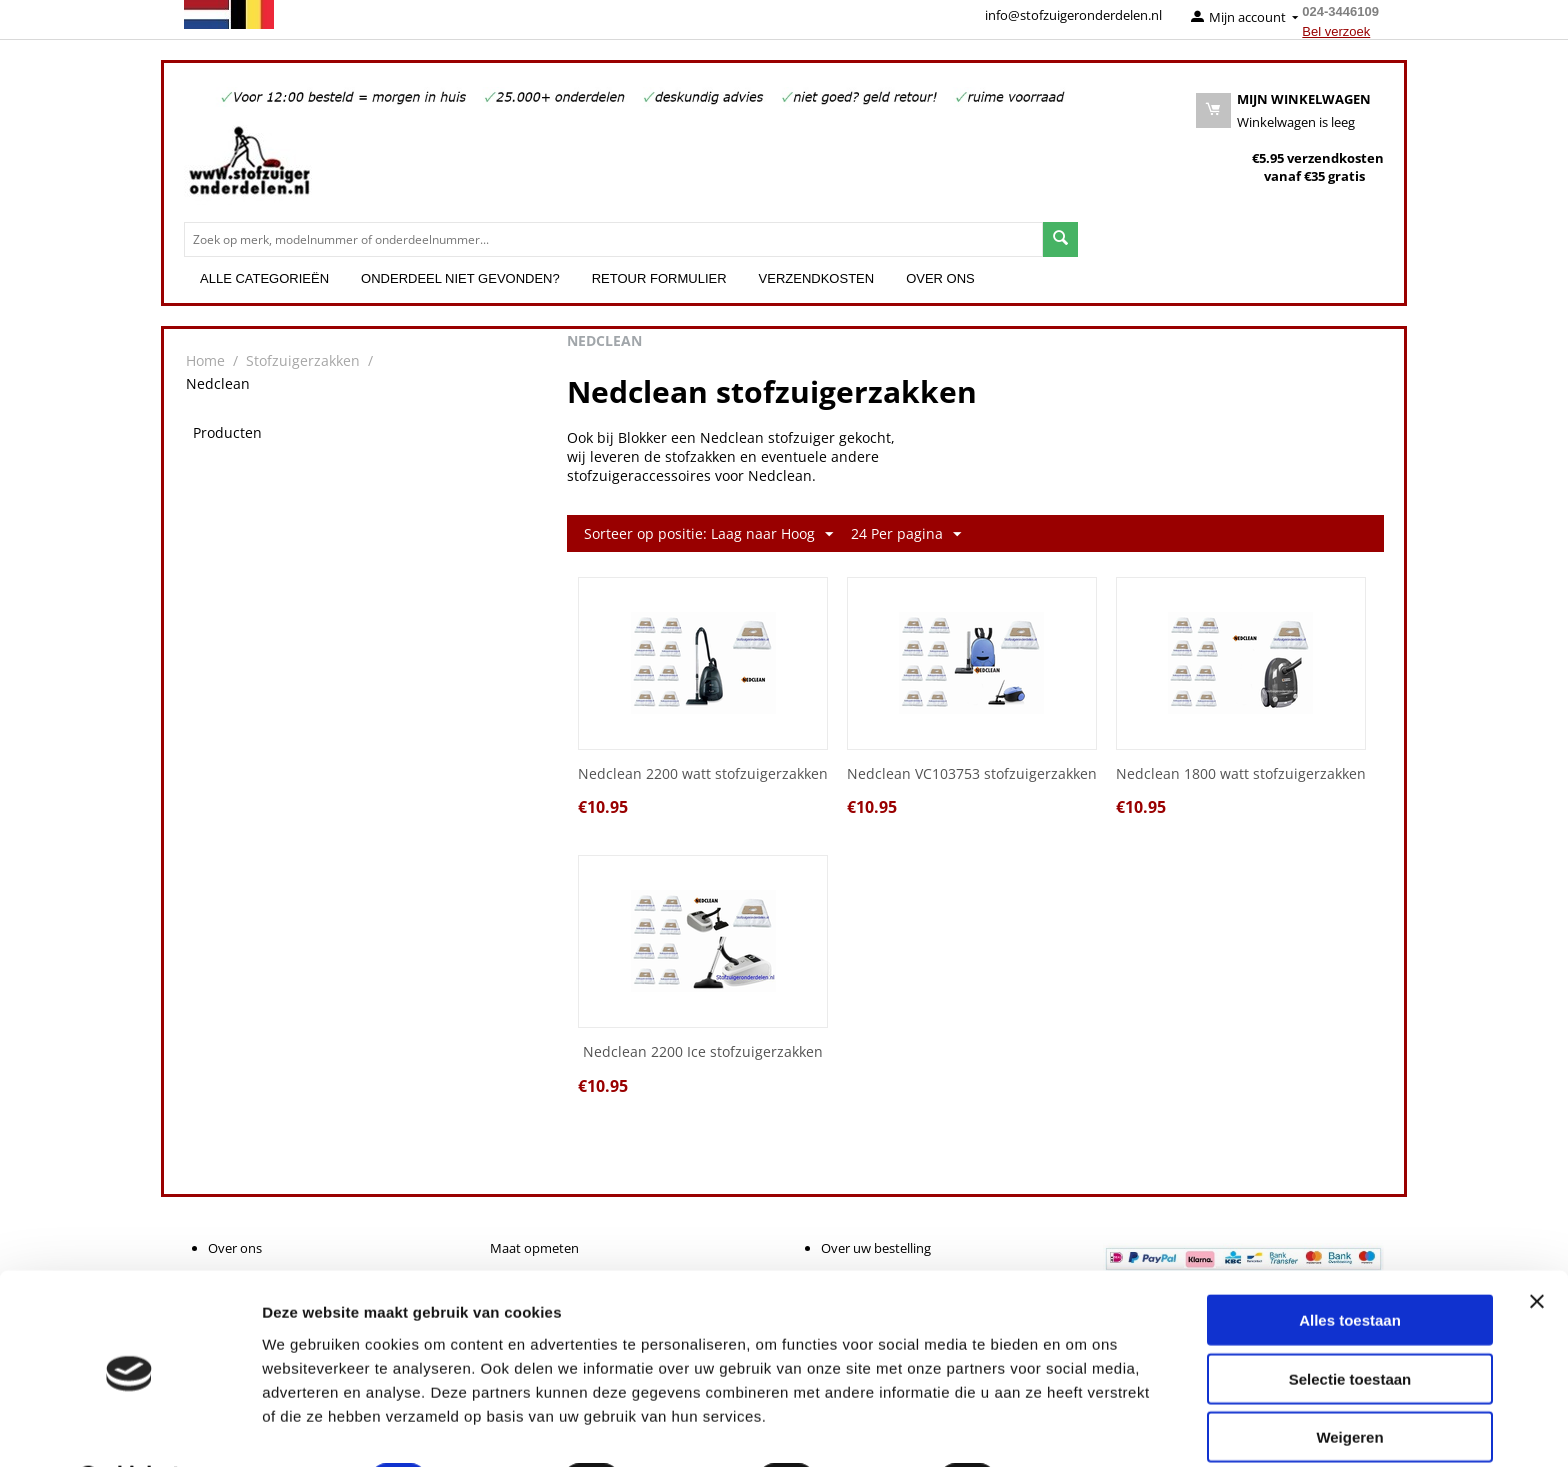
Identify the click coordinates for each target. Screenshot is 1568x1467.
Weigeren (1349, 1384)
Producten (227, 432)
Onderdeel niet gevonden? (460, 278)
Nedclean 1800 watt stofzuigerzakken (1241, 774)
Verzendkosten (817, 278)
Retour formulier (659, 278)
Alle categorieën (264, 278)
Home (205, 360)
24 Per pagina (906, 534)
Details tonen (1080, 1427)
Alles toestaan (1350, 1267)
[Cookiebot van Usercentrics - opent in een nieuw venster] (129, 1428)
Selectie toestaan (1350, 1326)
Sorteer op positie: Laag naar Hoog (708, 534)
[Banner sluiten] (1537, 1249)
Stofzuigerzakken (303, 360)
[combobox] (613, 239)
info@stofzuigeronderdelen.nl (1073, 15)
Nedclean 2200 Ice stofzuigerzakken (703, 1052)
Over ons (940, 278)
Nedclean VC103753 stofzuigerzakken (972, 774)
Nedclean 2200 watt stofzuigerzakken (703, 774)
